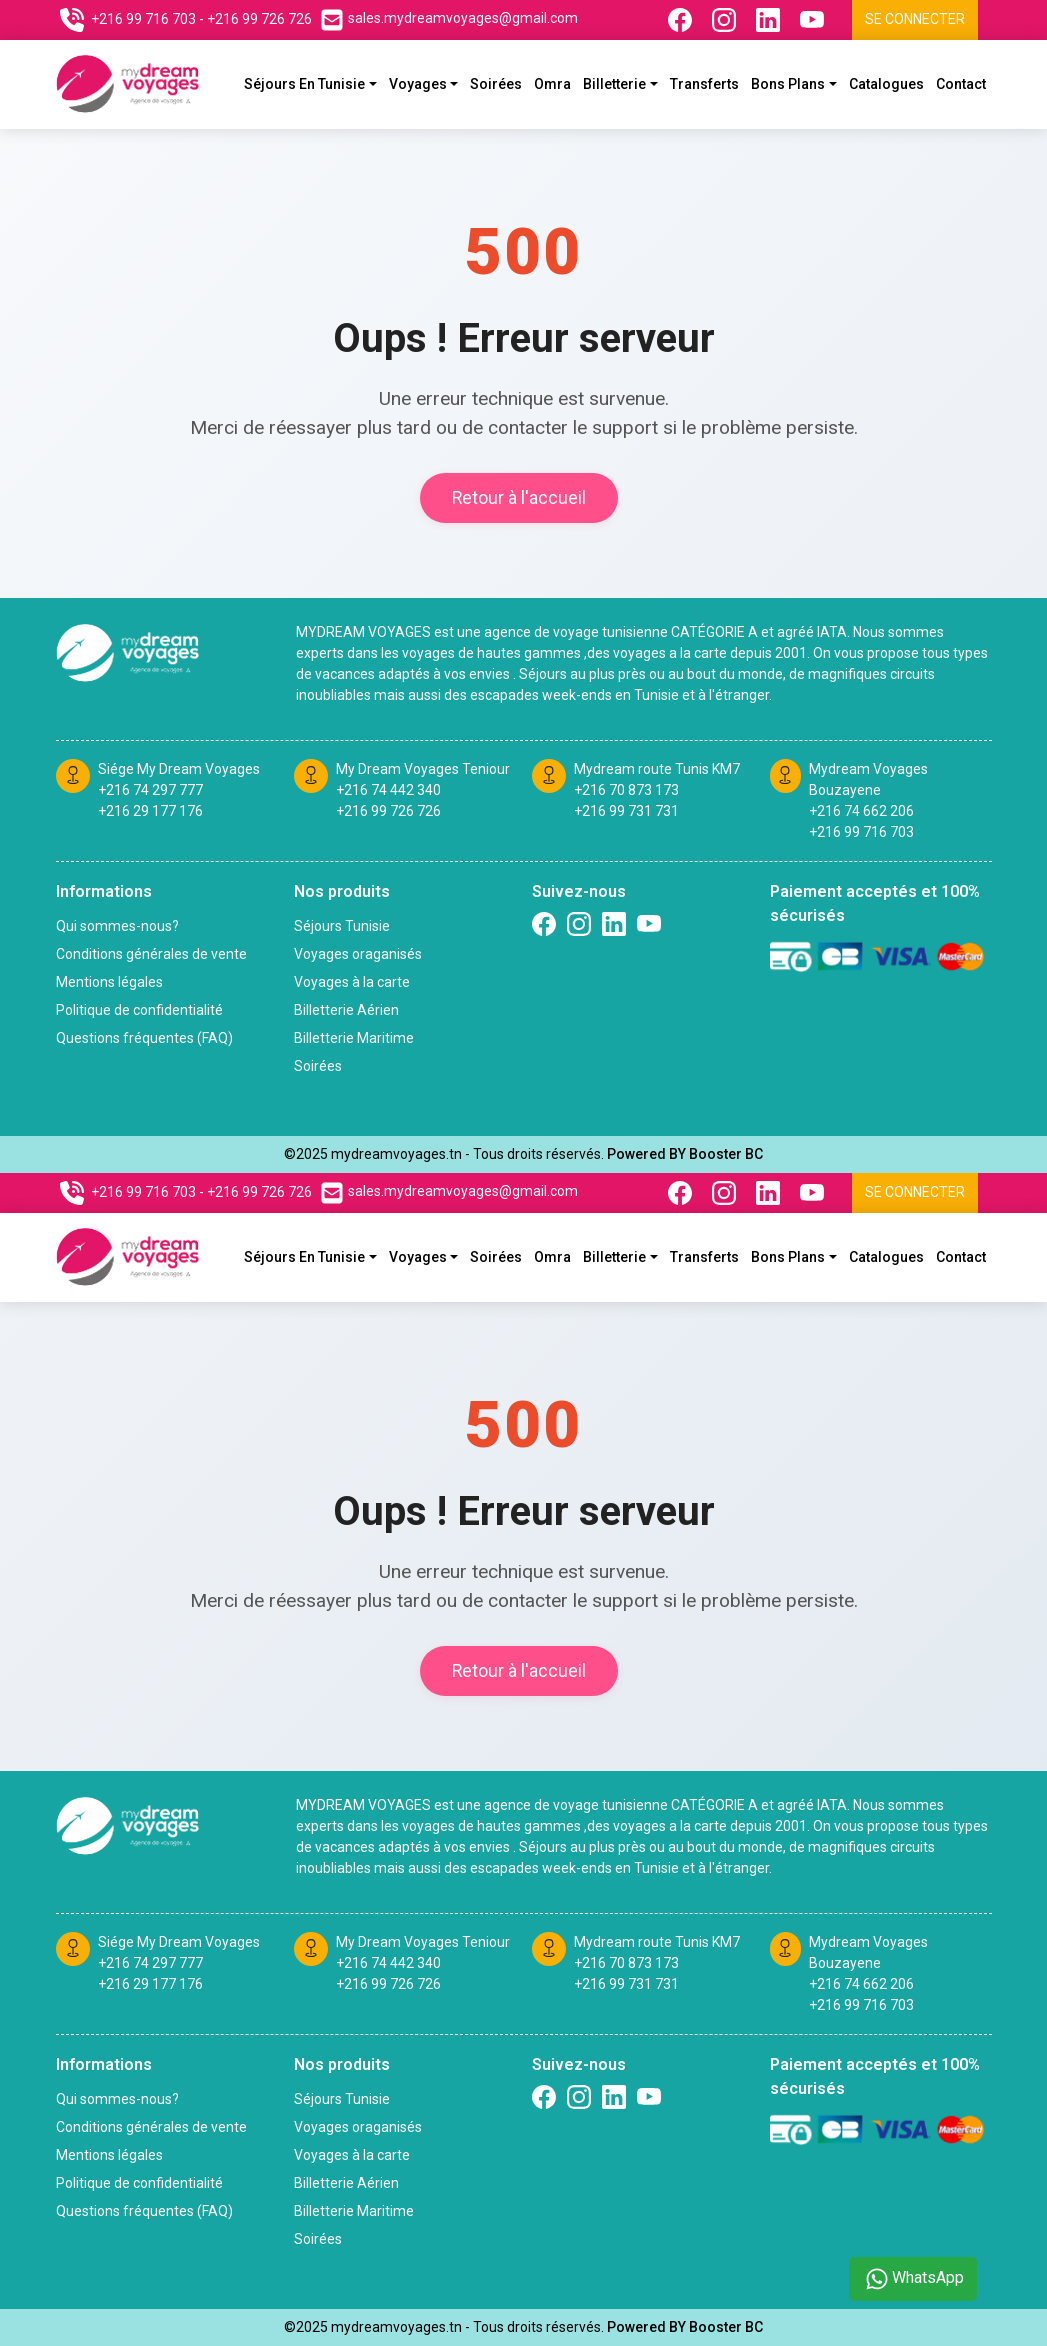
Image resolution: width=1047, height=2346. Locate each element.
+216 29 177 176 (150, 811)
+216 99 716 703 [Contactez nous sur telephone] (143, 19)
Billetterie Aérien (346, 1010)
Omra (552, 84)
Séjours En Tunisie (304, 84)
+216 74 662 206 (861, 811)
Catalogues (886, 84)
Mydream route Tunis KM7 (657, 769)
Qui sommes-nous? (117, 926)
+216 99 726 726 (388, 811)
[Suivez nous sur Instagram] (726, 20)
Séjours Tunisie (342, 926)
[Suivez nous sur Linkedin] (770, 20)
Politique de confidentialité (139, 1010)
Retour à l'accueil (519, 498)
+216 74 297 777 (150, 790)
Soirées (496, 84)
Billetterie (614, 84)
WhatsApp (913, 2279)
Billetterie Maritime (354, 1038)
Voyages (418, 84)
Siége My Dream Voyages (179, 769)
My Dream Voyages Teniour (423, 769)
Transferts (704, 84)
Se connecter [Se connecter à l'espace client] (915, 19)
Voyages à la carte (352, 982)
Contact (961, 84)
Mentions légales (109, 982)
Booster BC (726, 1154)
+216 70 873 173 (626, 790)
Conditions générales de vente (151, 954)
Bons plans (788, 84)
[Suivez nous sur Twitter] (649, 924)
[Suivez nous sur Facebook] (682, 20)
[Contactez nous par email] (449, 20)
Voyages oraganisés (358, 954)
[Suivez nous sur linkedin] (614, 924)
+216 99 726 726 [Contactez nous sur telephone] (259, 19)
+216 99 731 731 (626, 811)
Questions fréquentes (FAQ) (144, 1038)
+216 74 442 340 (388, 790)
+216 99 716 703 (861, 832)
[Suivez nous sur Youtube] (814, 20)
